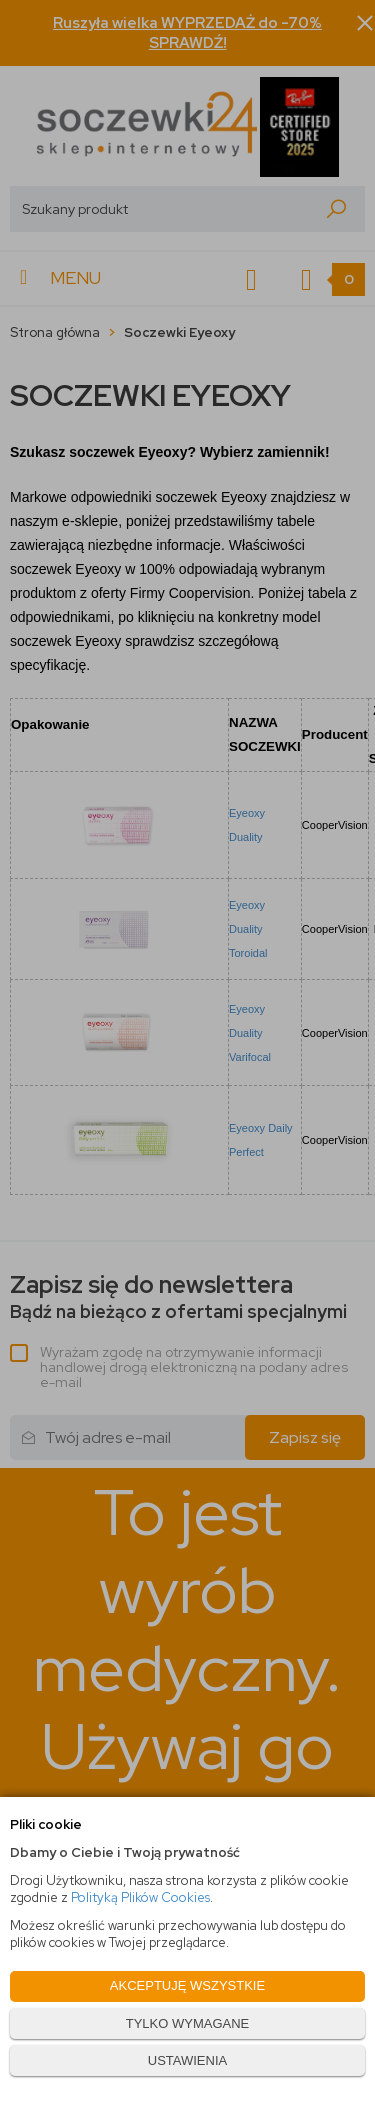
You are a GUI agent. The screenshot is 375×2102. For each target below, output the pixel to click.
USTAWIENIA (187, 2060)
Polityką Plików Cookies (140, 1897)
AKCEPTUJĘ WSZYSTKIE (187, 1985)
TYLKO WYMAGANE (188, 2023)
